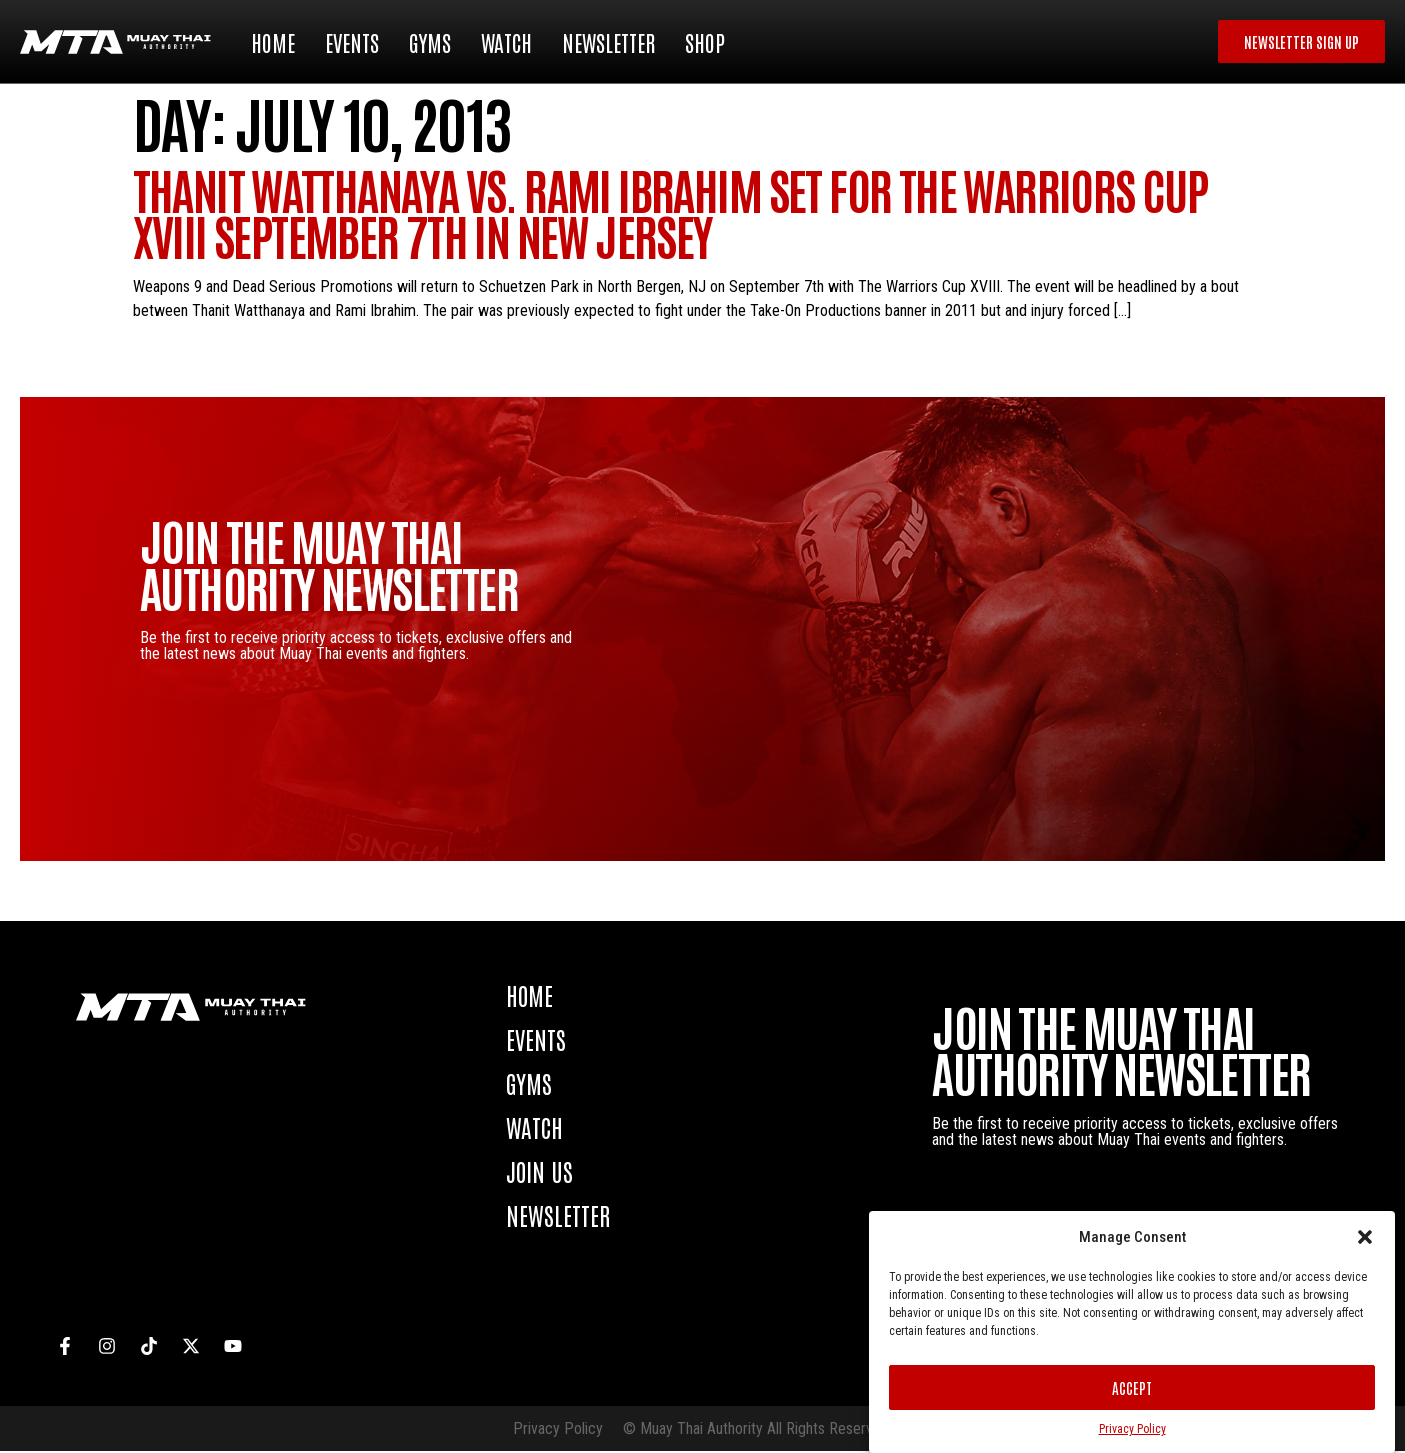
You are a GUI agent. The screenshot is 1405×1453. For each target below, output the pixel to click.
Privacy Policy (1132, 1429)
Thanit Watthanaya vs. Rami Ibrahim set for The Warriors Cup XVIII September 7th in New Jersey (670, 213)
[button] (1365, 1237)
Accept (1132, 1387)
